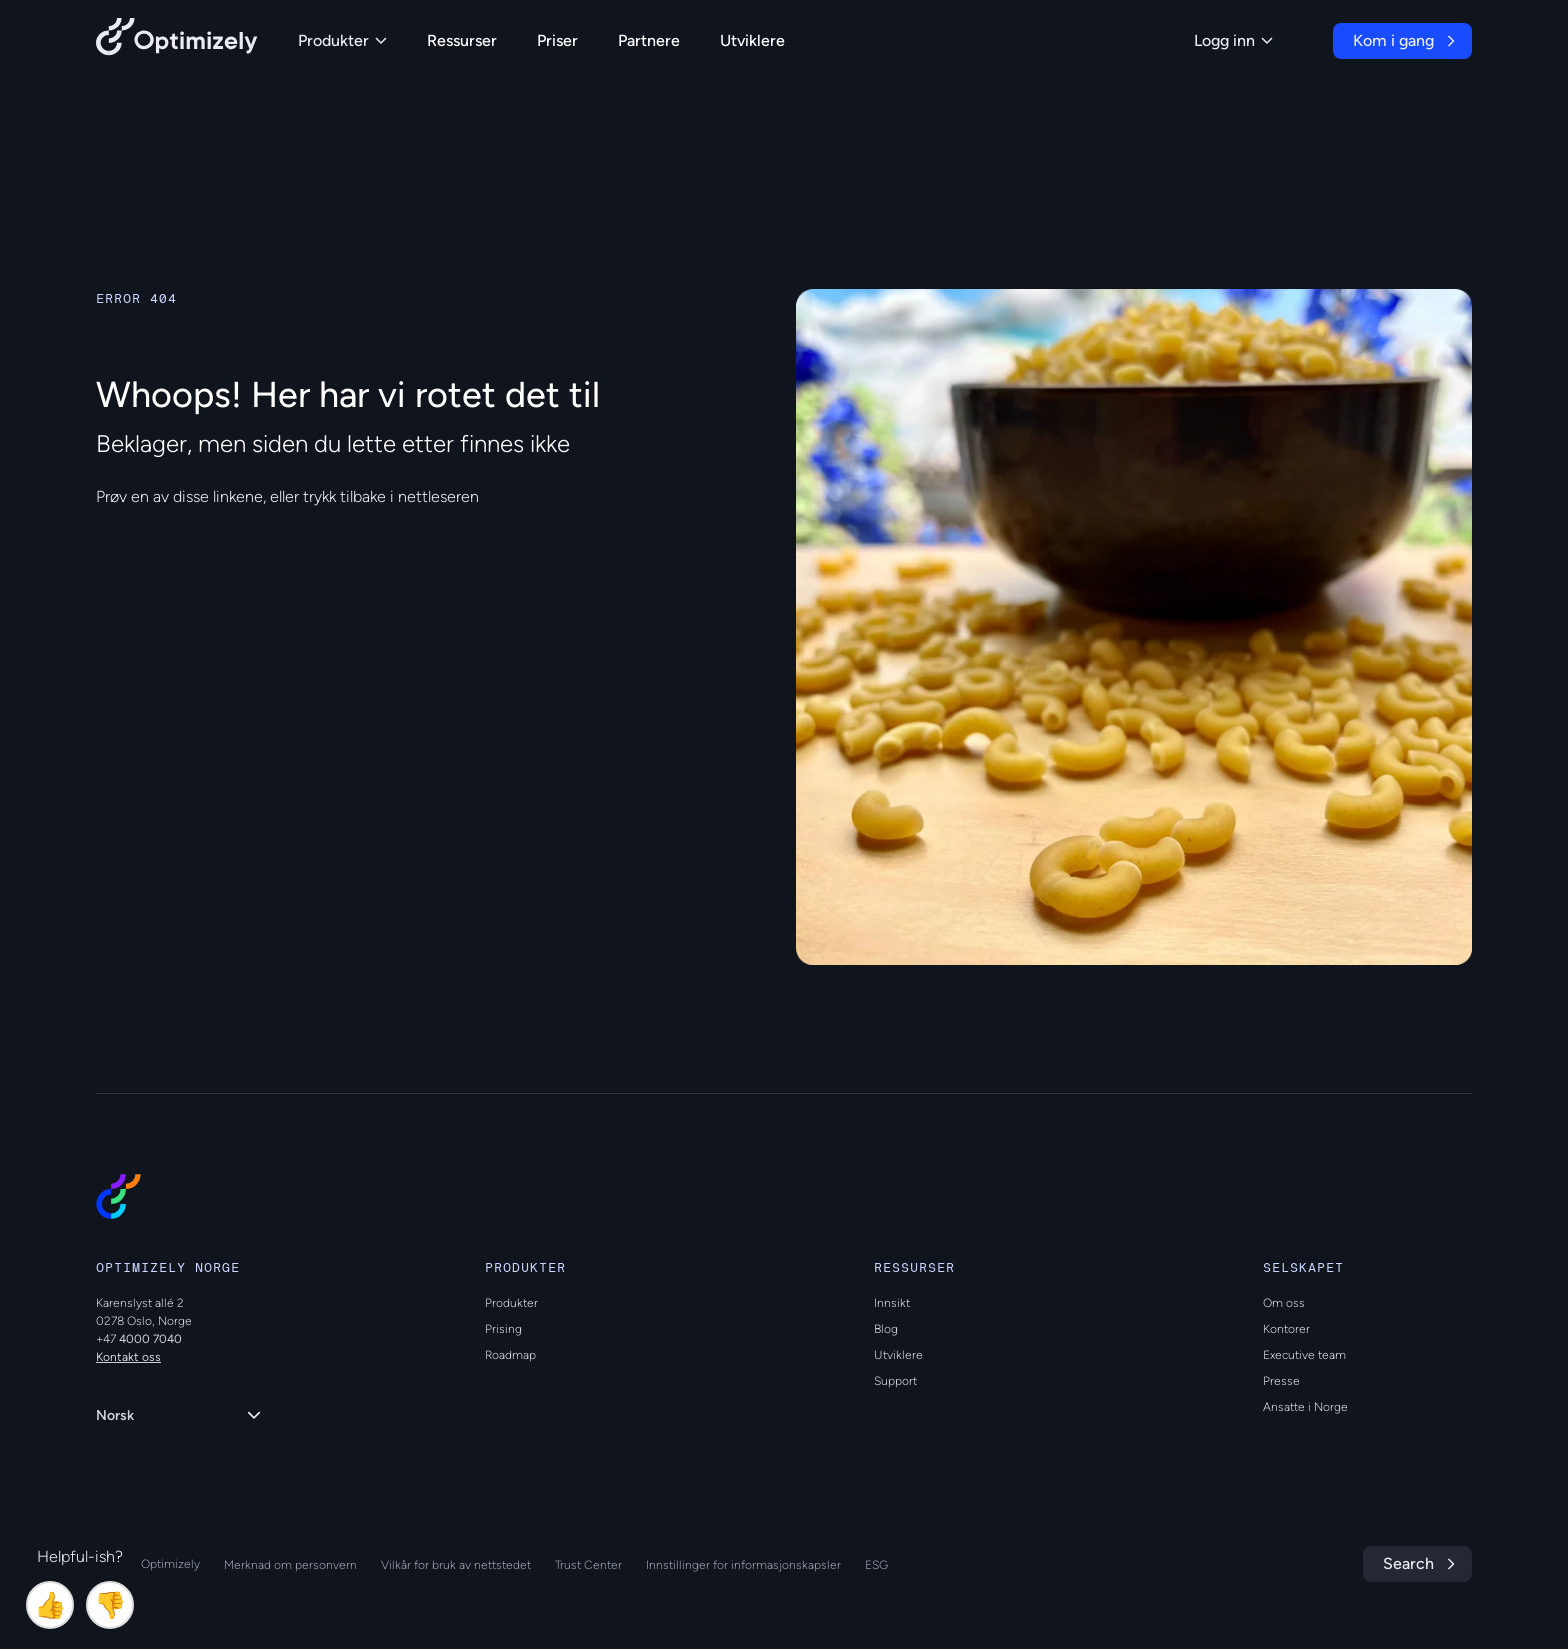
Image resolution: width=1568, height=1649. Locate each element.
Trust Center (588, 1565)
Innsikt (892, 1303)
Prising (503, 1329)
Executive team (1304, 1355)
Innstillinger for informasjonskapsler (743, 1565)
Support (895, 1381)
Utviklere (752, 40)
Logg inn (1233, 40)
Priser (557, 40)
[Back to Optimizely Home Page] (177, 40)
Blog (886, 1329)
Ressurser (462, 40)
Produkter (342, 40)
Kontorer (1286, 1329)
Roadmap (510, 1355)
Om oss (1284, 1303)
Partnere (649, 40)
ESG (876, 1565)
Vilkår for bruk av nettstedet (456, 1565)
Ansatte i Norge (1305, 1407)
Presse (1281, 1381)
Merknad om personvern (290, 1565)
